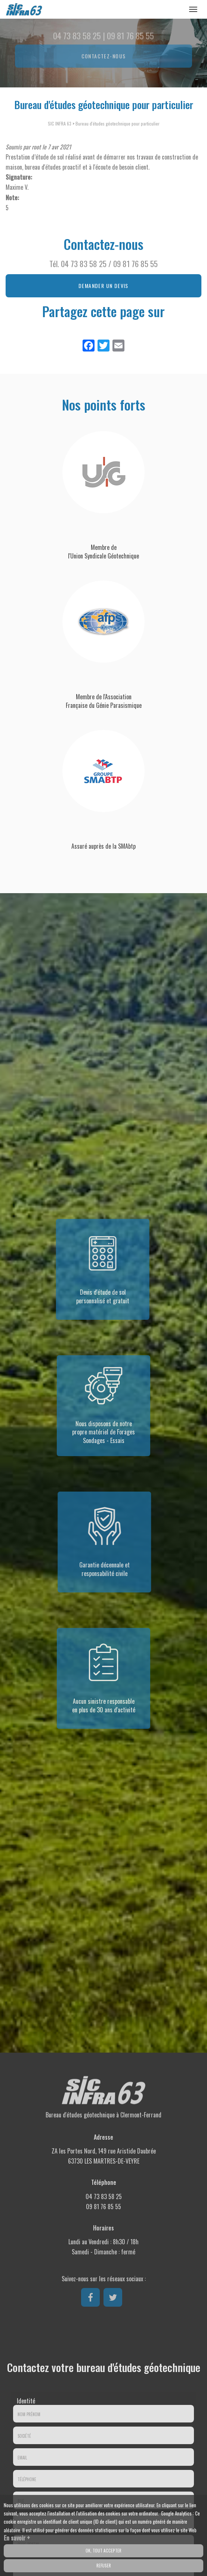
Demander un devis (103, 286)
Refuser (103, 2567)
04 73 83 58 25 (83, 263)
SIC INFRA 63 (59, 123)
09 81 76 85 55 (135, 263)
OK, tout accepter (103, 2552)
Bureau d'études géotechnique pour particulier (117, 123)
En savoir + (17, 2540)
